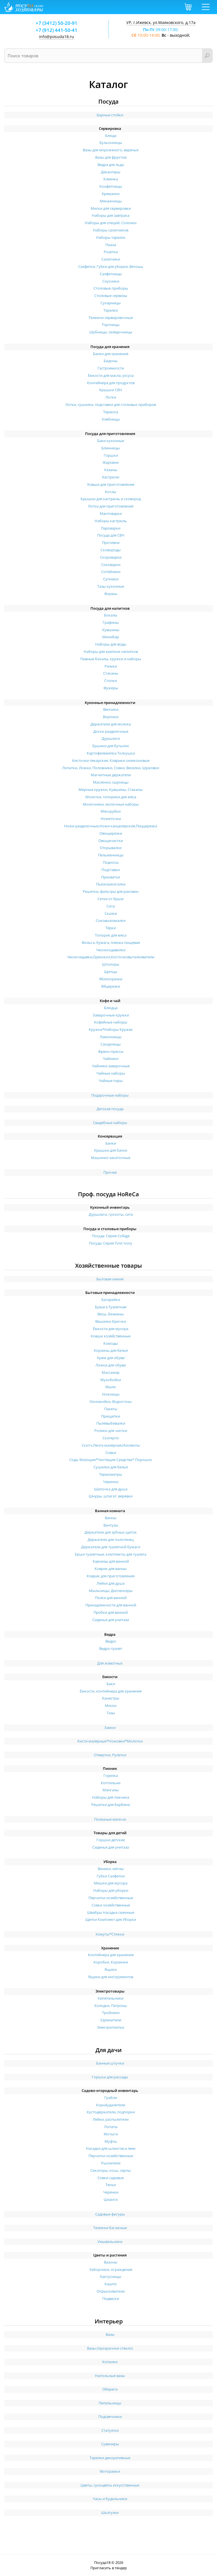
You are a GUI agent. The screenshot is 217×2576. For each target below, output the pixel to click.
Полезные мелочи (110, 1819)
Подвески (110, 2298)
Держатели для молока (110, 724)
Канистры (110, 1698)
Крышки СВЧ (110, 389)
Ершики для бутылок (110, 745)
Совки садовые (110, 2177)
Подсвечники (110, 2416)
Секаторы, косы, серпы (110, 2170)
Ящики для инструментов (110, 1976)
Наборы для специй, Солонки (110, 222)
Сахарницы (111, 1044)
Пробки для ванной (111, 1612)
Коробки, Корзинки (111, 1962)
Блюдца (111, 1007)
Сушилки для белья (111, 1466)
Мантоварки (111, 513)
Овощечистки (110, 840)
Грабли (110, 2097)
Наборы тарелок (110, 237)
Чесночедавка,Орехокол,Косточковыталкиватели (110, 956)
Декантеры (110, 171)
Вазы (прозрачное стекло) (110, 2348)
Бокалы (110, 615)
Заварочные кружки (111, 1015)
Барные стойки (110, 114)
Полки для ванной (111, 1597)
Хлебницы (111, 419)
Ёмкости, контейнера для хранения (111, 1691)
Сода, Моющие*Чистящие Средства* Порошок (110, 1459)
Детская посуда (110, 1108)
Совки (110, 1452)
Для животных (110, 1663)
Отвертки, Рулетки (110, 1754)
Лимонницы (110, 1036)
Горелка (110, 1775)
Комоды (110, 1343)
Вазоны (110, 2262)
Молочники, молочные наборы (111, 804)
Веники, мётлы (111, 1868)
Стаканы (110, 673)
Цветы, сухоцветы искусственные (110, 2485)
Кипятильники (110, 1998)
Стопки (110, 680)
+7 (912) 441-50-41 (56, 30)
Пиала (110, 244)
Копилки (110, 2361)
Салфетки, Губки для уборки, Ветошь (110, 266)
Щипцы (110, 971)
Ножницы (111, 1394)
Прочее (110, 1172)
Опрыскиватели (111, 2291)
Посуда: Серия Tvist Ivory (110, 1243)
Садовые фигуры (110, 2214)
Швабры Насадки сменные (110, 1912)
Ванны (110, 1517)
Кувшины (110, 629)
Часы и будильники (110, 2498)
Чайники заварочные (111, 1065)
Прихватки (110, 877)
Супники (110, 578)
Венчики (110, 709)
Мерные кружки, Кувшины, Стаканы (111, 789)
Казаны (110, 469)
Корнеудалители (110, 2104)
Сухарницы (111, 302)
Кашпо (111, 2283)
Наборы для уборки (110, 1890)
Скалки (111, 913)
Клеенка (110, 178)
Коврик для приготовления (110, 1575)
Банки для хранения (110, 353)
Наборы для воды (110, 644)
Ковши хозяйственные (111, 1336)
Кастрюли (110, 477)
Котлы (110, 491)
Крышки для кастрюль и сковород (111, 498)
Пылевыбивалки (110, 1423)
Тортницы (111, 324)
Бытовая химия (109, 1279)
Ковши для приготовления (110, 484)
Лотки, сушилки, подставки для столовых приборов (110, 404)
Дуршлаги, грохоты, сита (111, 1214)
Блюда (110, 135)
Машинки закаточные (110, 1157)
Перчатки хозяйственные (110, 1897)
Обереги (110, 2389)
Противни (111, 542)
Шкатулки (110, 2512)
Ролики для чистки (110, 1430)
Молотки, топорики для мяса (110, 796)
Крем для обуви (111, 1357)
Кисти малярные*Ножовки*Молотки (110, 1741)
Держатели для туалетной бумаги (110, 1546)
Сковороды (111, 549)
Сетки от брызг (110, 898)
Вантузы (110, 1525)
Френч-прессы (110, 1051)
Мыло (110, 1386)
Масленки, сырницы (111, 782)
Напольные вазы (110, 2375)
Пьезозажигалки (110, 884)
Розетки (111, 251)
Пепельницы (110, 2403)
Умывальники (109, 2241)
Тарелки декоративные (110, 2457)
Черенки (110, 1481)
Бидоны (111, 360)
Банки (110, 1143)
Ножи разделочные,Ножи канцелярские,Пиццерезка (110, 825)
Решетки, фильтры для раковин (110, 891)
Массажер (111, 1372)
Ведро (110, 1641)
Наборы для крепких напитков (111, 651)
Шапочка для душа (110, 1489)
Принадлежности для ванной (110, 1605)
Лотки (110, 397)
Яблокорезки (110, 978)
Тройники (111, 2012)
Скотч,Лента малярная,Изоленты (111, 1445)
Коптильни (110, 1782)
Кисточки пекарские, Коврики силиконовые (110, 760)
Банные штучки (110, 2063)
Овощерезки (110, 833)
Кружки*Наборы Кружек (111, 1029)
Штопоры (110, 964)
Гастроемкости (110, 368)
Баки (111, 1683)
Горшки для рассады (110, 2076)
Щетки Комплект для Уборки (110, 1919)
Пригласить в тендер (108, 2567)
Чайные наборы (110, 1073)
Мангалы (111, 1789)
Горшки (111, 455)
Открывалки (110, 847)
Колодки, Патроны (110, 2005)
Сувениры (110, 2443)
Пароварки (110, 528)
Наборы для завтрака (110, 215)
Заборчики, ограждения (110, 2269)
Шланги (111, 2199)
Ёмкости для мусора (110, 1328)
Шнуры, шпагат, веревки (111, 1496)
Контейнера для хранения (111, 1954)
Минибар (110, 636)
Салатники (110, 259)
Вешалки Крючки (110, 1321)
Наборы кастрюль (111, 520)
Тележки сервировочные (111, 317)
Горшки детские (110, 1839)
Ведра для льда (110, 164)
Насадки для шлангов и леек (111, 2148)
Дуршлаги (111, 738)
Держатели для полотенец (111, 1539)
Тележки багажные (110, 2227)
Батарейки (110, 1299)
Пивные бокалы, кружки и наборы (110, 658)
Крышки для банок (110, 1150)
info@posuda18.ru (56, 36)
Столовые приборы (111, 288)
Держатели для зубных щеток (110, 1532)
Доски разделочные (110, 731)
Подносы (111, 862)
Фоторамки (110, 2471)
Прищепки (110, 1416)
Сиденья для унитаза (110, 1619)
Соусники (110, 281)
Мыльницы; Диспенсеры (111, 1590)
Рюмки (111, 666)
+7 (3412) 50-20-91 (56, 23)
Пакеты (110, 1408)
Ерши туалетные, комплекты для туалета (110, 1554)
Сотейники (110, 571)
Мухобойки (110, 1379)
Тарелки (110, 310)
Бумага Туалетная (110, 1306)
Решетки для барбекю (110, 1804)
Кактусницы (110, 2276)
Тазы (111, 1712)
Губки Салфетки (111, 1876)
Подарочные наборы (110, 1095)
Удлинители (110, 2019)
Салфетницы (111, 273)
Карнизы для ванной (111, 1561)
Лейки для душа (111, 1583)
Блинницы (110, 448)
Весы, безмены (110, 1314)
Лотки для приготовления (110, 506)
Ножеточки (111, 818)
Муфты (111, 2141)
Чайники (110, 1058)
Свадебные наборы (110, 1122)
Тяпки (110, 2184)
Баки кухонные (110, 440)
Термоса (110, 411)
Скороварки (110, 557)
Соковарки (110, 564)
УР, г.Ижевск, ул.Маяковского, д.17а (161, 22)
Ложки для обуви (111, 1365)
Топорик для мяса (110, 935)
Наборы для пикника (110, 1797)
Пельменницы (110, 855)
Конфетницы (110, 186)
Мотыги (111, 2134)
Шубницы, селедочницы (110, 331)
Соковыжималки (110, 920)
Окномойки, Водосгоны (111, 1401)
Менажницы (111, 201)
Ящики (111, 1969)
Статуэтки (110, 2430)
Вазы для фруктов (110, 157)
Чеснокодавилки (110, 949)
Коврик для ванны (111, 1568)
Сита (111, 906)
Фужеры (110, 687)
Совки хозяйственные (111, 1905)
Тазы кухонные (110, 586)
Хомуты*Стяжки (110, 1934)
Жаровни (111, 462)
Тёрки (110, 927)
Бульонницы (110, 142)
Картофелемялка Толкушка (111, 753)
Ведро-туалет (110, 1648)
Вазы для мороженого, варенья (110, 149)
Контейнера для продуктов (110, 382)
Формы (110, 593)
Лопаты (111, 2126)
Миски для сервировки (111, 208)
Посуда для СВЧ (110, 535)
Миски (110, 1705)
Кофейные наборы (110, 1022)
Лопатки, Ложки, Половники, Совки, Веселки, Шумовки (110, 767)
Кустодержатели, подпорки (111, 2111)
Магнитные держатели (111, 774)
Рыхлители (110, 2163)
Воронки (110, 716)
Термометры (110, 1474)
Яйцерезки (110, 986)
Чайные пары (111, 1080)
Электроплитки (110, 2027)
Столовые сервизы (110, 295)
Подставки (110, 869)
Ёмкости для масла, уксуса (111, 375)
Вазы (110, 2334)
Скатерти (111, 1437)
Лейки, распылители (111, 2119)
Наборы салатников (110, 230)
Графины (111, 622)
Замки (110, 1727)
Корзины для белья (111, 1350)
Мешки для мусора (110, 1883)
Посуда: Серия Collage (111, 1235)
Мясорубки (111, 811)
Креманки (111, 193)
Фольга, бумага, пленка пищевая (111, 942)
